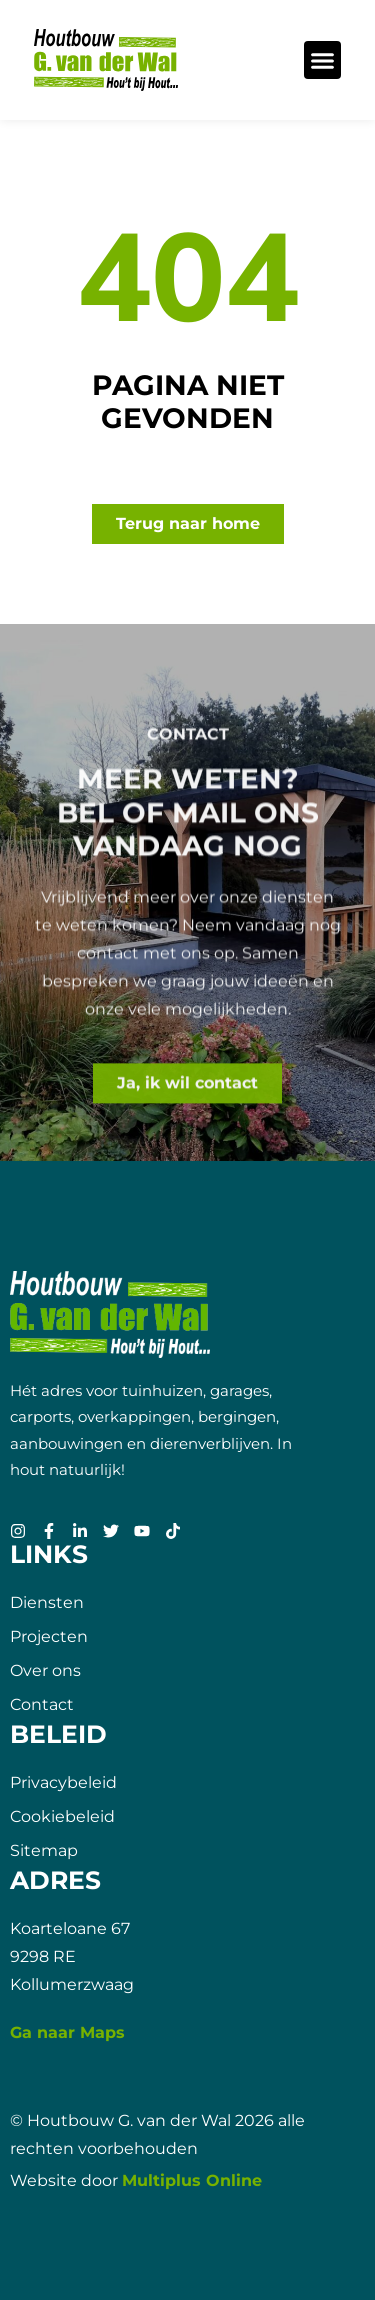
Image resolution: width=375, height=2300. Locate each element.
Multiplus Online (192, 2180)
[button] (323, 60)
